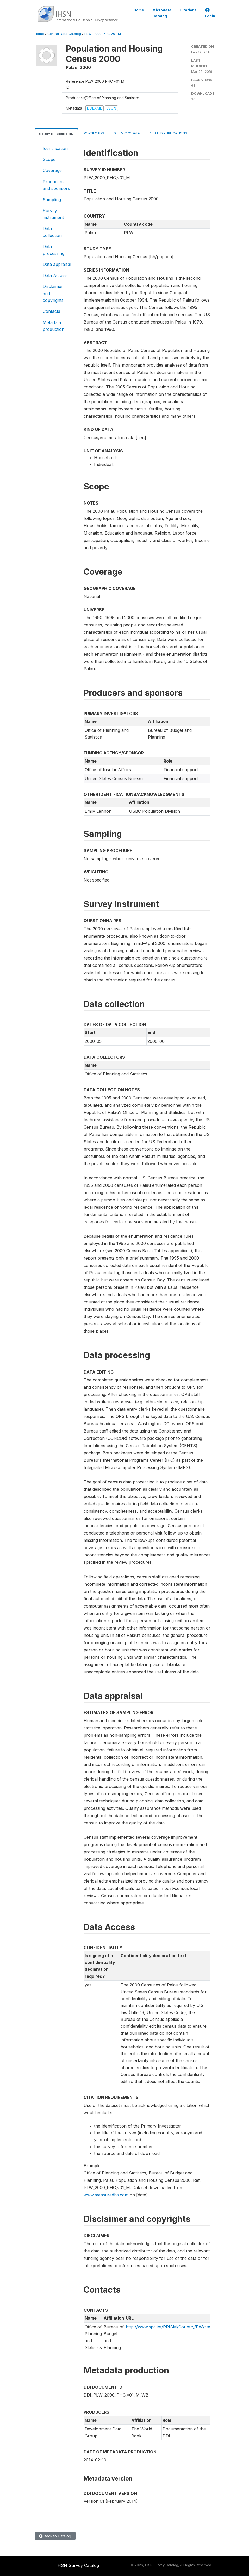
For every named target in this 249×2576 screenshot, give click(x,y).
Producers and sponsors (56, 185)
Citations (188, 10)
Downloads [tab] (93, 133)
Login (210, 13)
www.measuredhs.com (106, 2194)
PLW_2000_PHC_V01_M (102, 34)
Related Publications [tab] (168, 133)
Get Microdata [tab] (126, 133)
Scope (49, 159)
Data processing (53, 250)
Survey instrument (53, 214)
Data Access (55, 275)
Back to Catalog (55, 2536)
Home (139, 10)
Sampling (52, 199)
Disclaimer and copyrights (53, 293)
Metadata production (53, 326)
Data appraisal (57, 264)
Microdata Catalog (161, 13)
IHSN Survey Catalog (77, 2565)
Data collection (52, 232)
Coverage (52, 170)
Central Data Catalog (64, 34)
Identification (55, 148)
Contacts (51, 311)
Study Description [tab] (56, 134)
